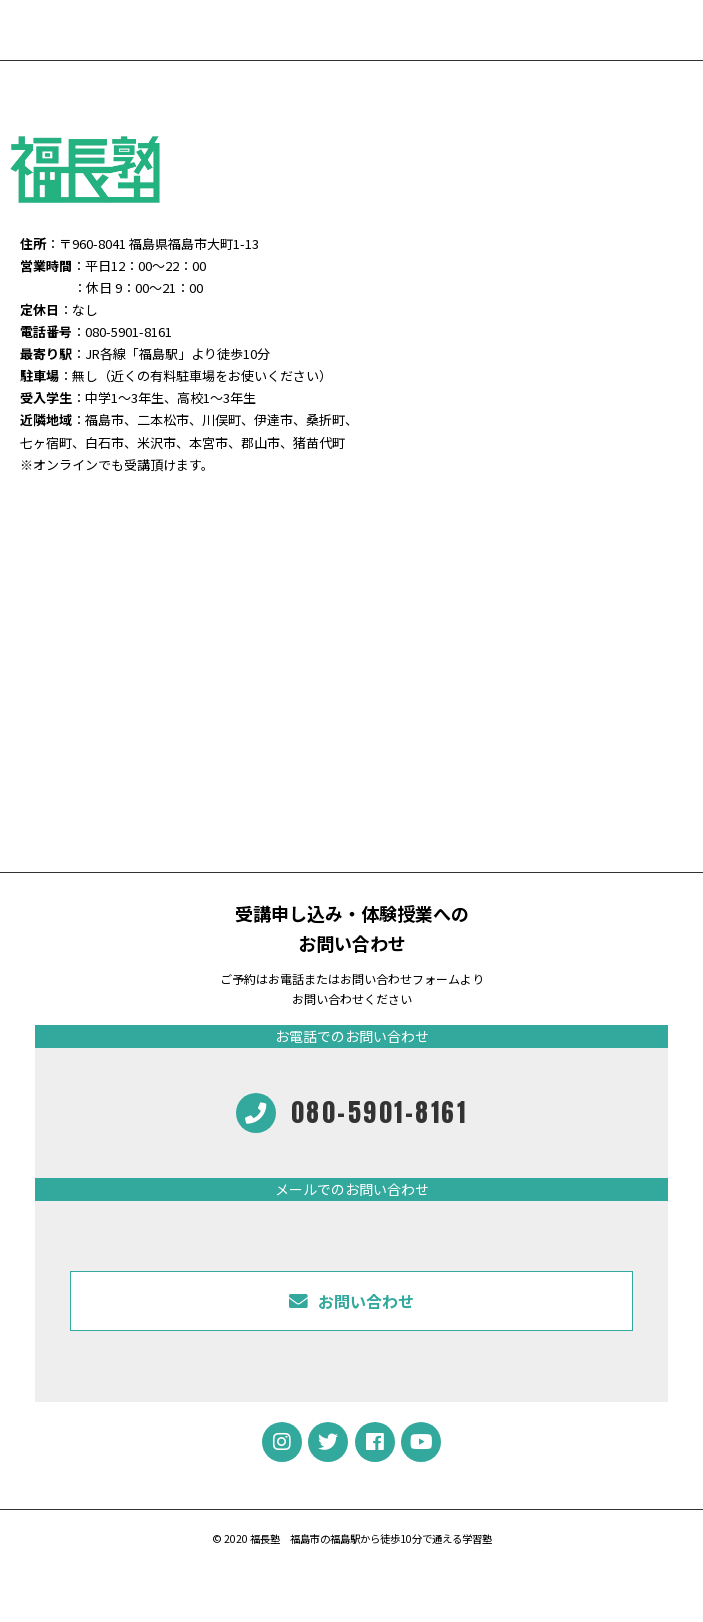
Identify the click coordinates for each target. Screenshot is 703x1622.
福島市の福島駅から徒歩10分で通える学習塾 (391, 1538)
